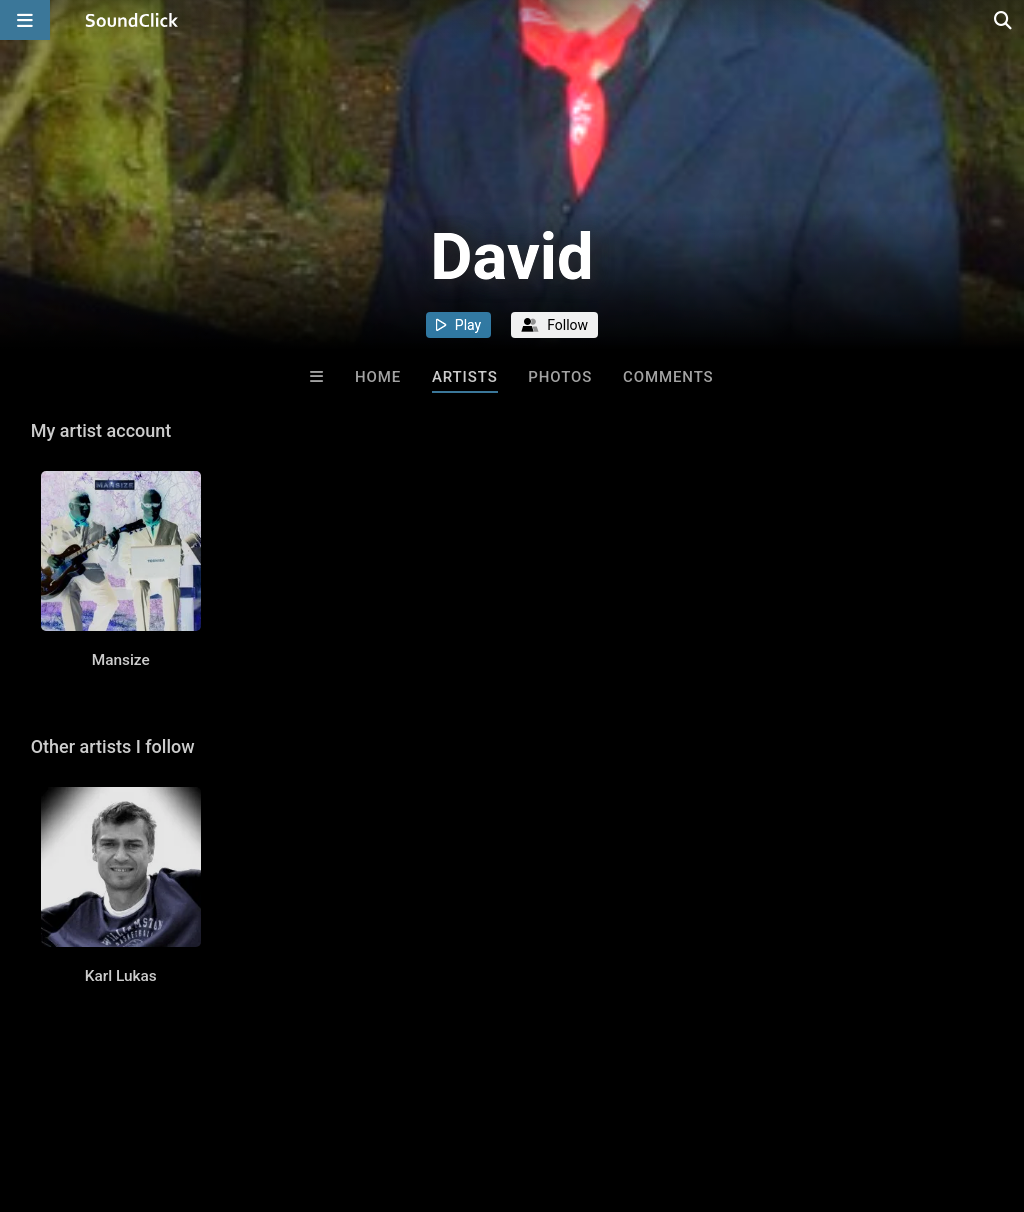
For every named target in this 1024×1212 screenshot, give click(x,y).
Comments (668, 377)
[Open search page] (1004, 20)
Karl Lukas (121, 976)
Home (378, 377)
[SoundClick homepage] (132, 20)
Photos (560, 377)
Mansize (121, 660)
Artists (465, 377)
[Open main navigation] (25, 20)
